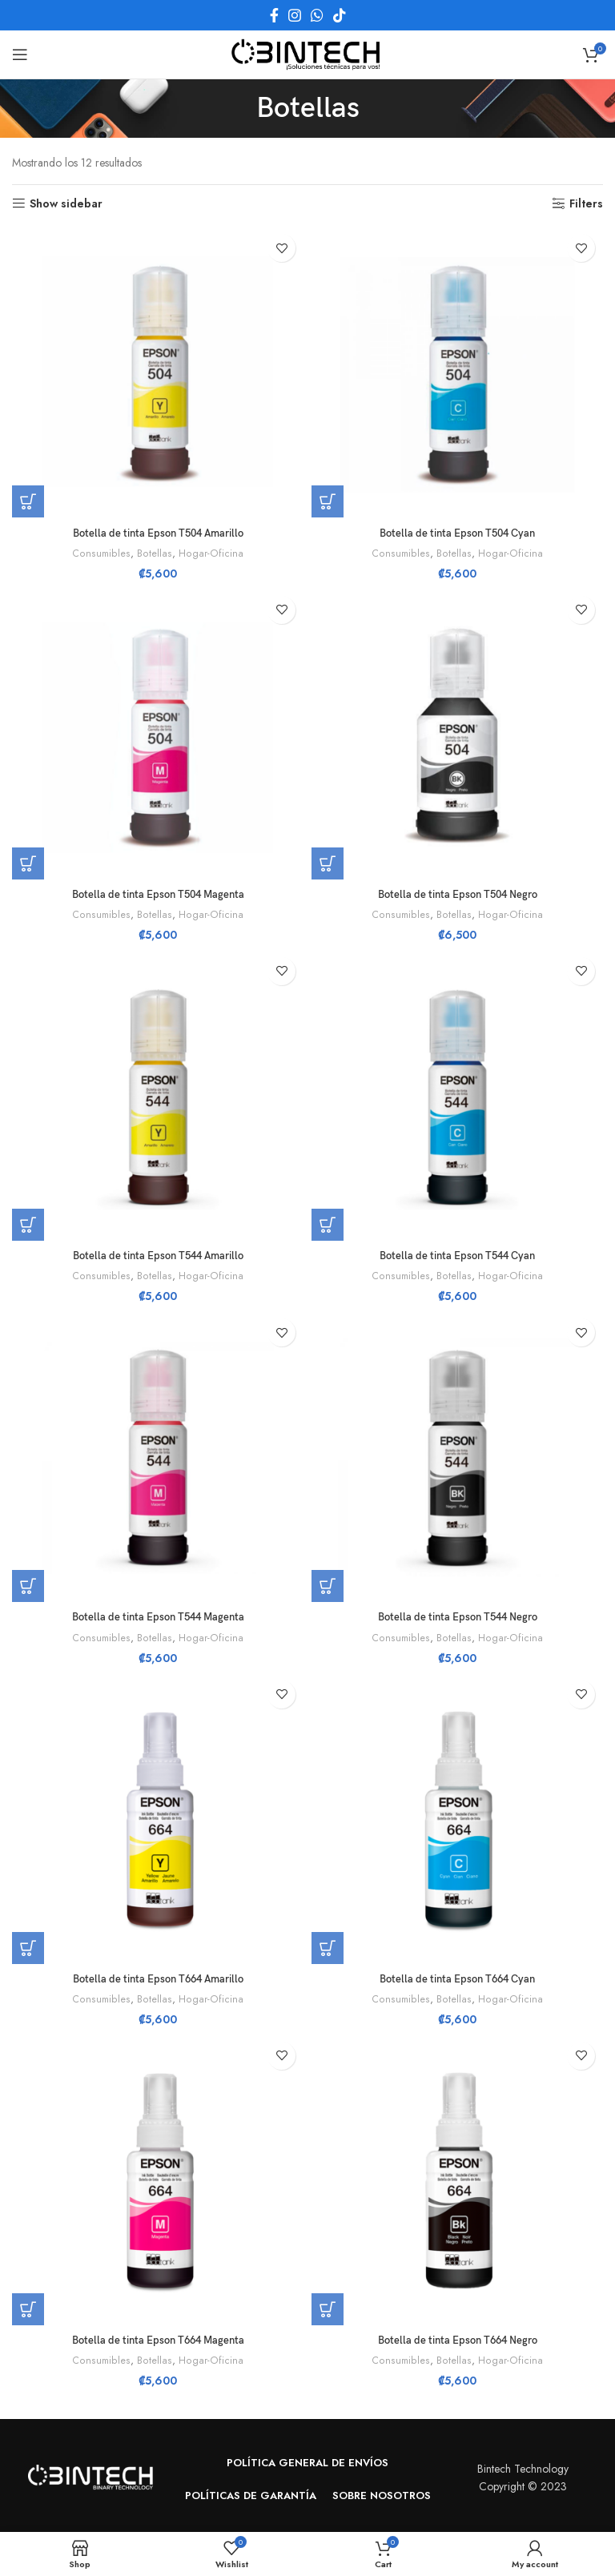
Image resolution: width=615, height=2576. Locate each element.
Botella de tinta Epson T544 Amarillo (157, 1255)
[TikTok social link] (339, 15)
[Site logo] (307, 53)
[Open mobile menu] (20, 54)
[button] (28, 501)
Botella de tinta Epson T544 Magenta (158, 1617)
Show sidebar (66, 204)
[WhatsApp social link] (317, 15)
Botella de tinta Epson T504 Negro (457, 894)
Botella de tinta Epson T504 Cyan (457, 533)
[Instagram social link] (294, 15)
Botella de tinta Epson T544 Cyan (457, 1255)
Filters (586, 204)
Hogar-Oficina (210, 553)
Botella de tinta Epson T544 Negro (457, 1617)
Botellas (155, 553)
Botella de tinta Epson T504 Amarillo (157, 533)
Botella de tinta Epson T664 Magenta (158, 2340)
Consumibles (102, 553)
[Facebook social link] (274, 15)
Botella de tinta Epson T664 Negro (457, 2340)
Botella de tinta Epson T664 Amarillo (157, 1979)
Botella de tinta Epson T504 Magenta (158, 894)
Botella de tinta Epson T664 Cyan (457, 1979)
